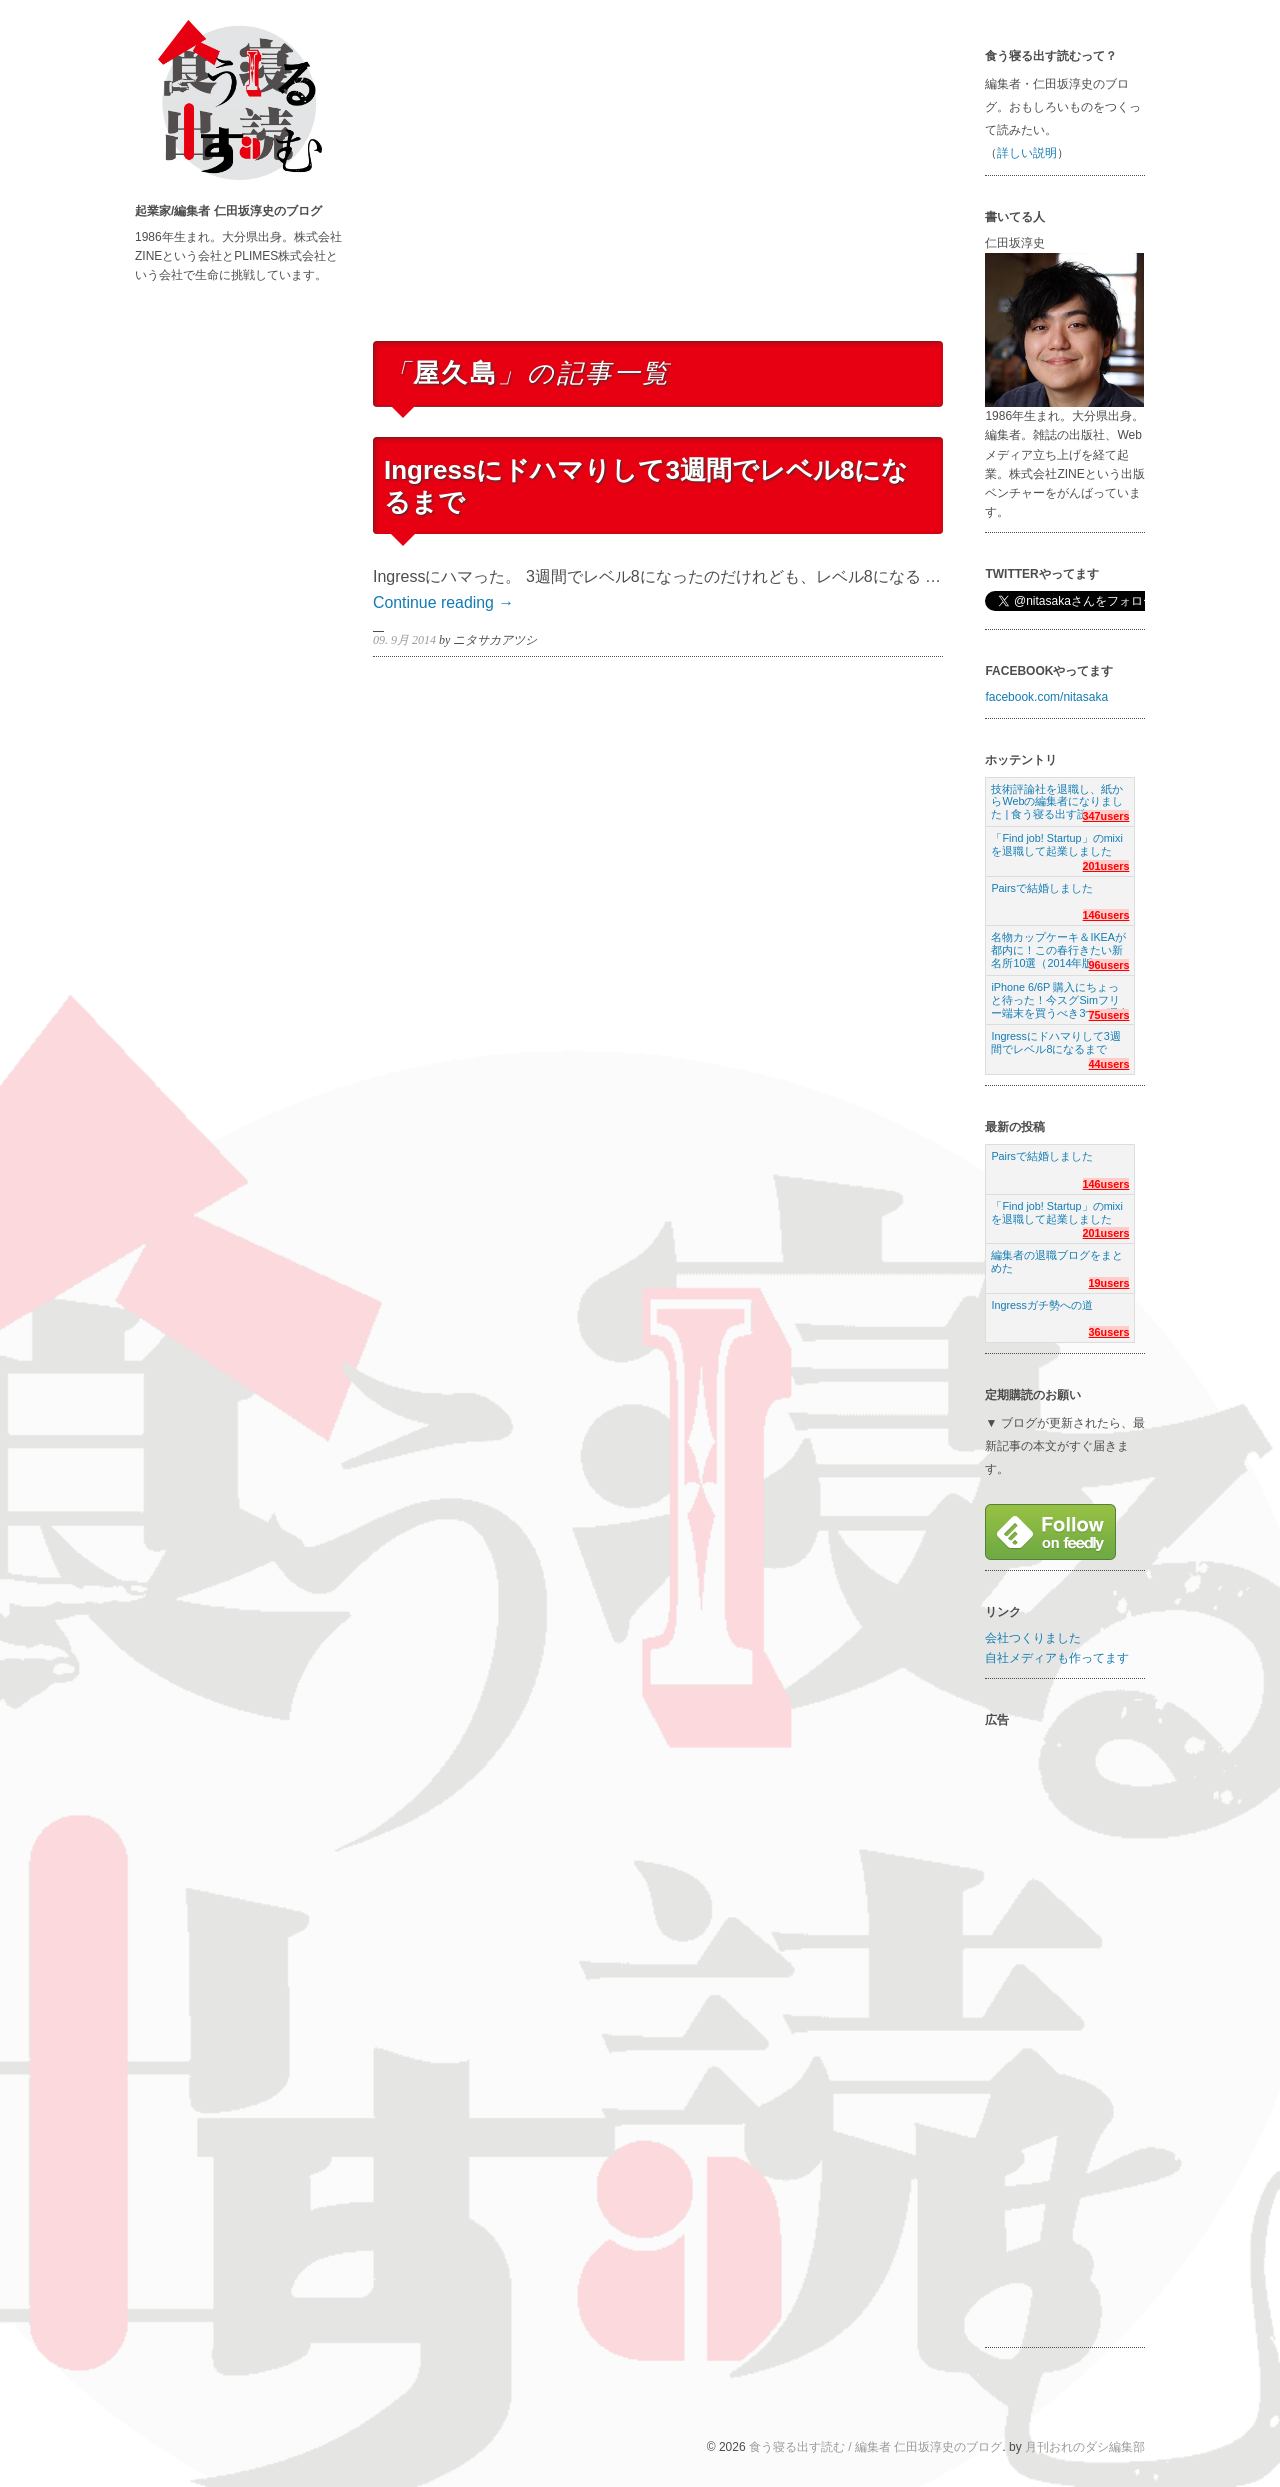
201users (1106, 866)
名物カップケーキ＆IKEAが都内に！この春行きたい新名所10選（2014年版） (1058, 944)
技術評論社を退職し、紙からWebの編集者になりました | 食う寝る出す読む (1057, 796)
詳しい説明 (1027, 153)
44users (1109, 1064)
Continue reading (444, 602)
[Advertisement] (658, 188)
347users (1106, 816)
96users (1109, 965)
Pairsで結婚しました (1042, 888)
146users (1106, 915)
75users (1109, 1015)
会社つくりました (1033, 1638)
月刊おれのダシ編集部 (1085, 2447)
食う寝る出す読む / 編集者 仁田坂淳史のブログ (875, 2447)
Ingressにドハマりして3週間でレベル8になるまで (1055, 1042)
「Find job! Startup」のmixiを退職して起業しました (1056, 844)
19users (1109, 1283)
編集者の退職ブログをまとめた (1057, 1261)
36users (1109, 1332)
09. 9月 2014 (404, 640)
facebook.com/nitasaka (1046, 697)
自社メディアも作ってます (1057, 1658)
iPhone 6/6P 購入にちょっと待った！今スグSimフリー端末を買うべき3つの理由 (1060, 994)
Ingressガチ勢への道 (1041, 1305)
